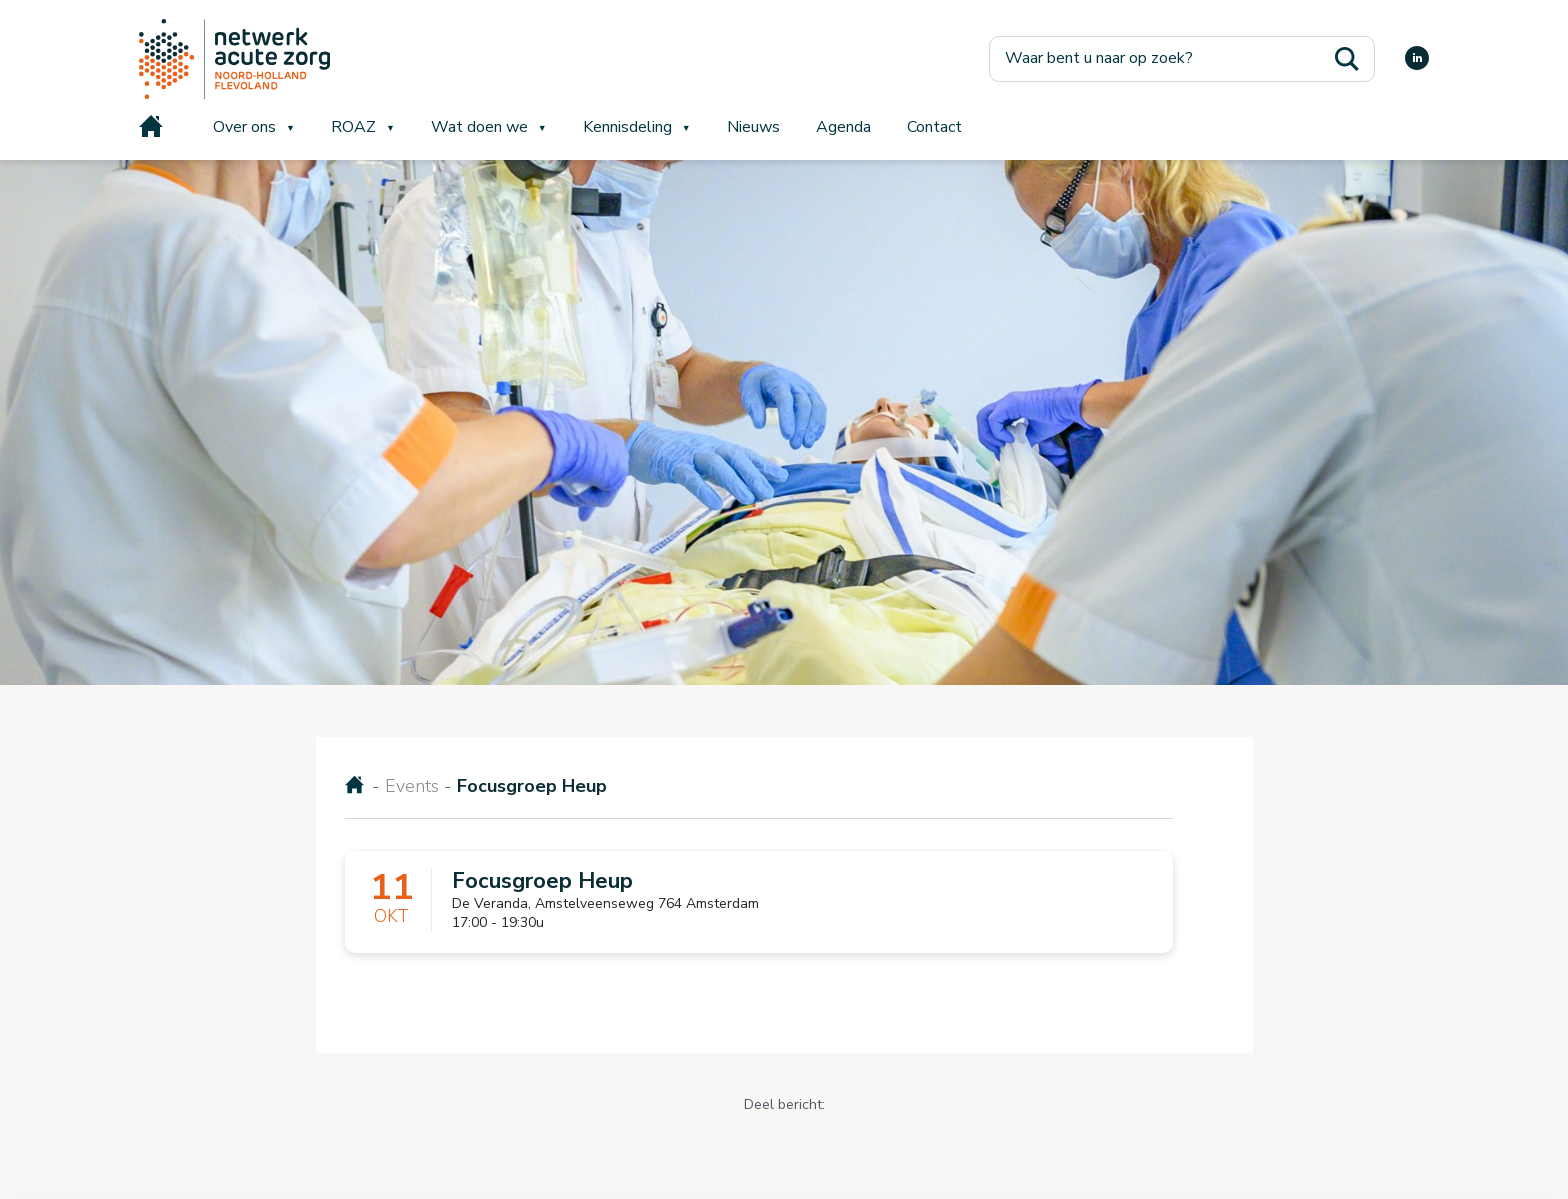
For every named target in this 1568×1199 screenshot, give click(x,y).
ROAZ (353, 127)
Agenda (843, 127)
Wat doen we (479, 127)
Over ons (244, 127)
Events (412, 786)
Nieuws (753, 127)
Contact (934, 127)
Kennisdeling (627, 127)
